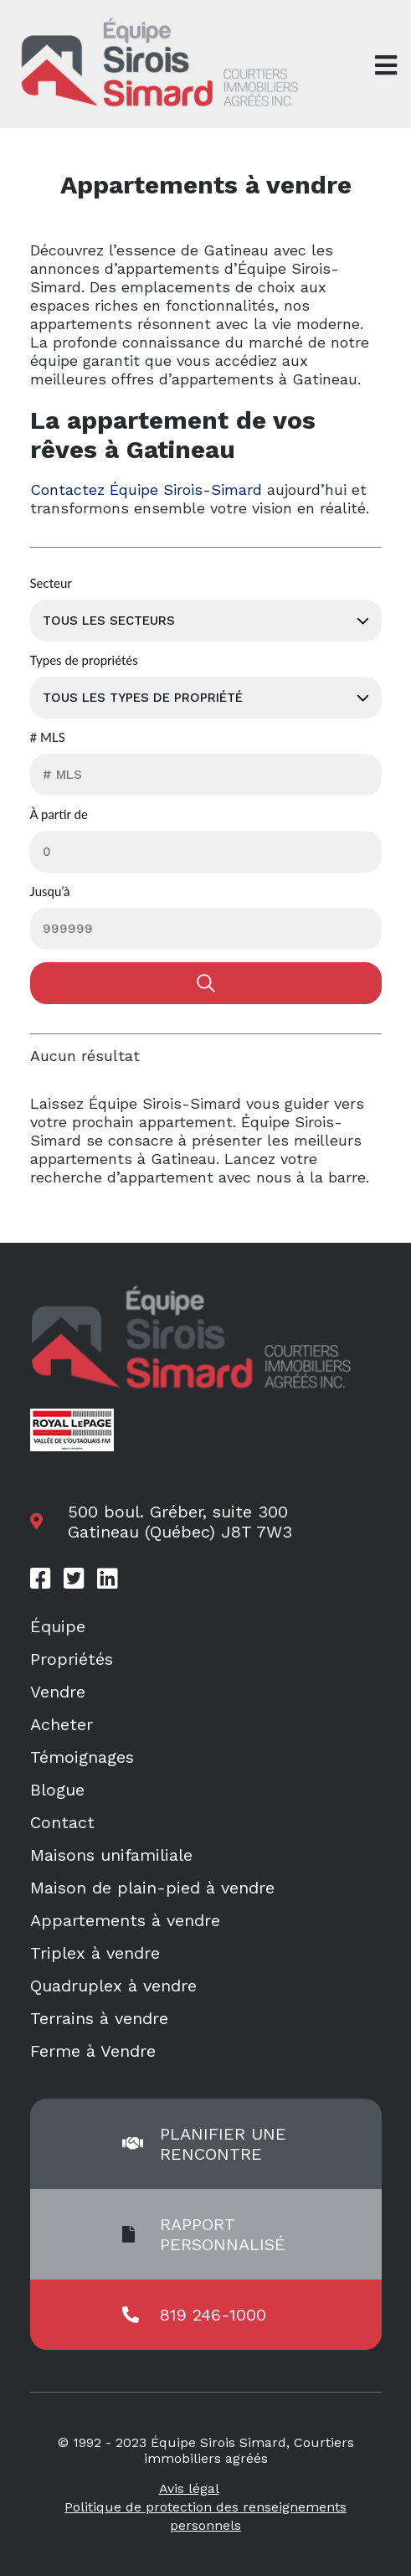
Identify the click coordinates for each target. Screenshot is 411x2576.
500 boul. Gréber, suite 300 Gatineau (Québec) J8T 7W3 (180, 1522)
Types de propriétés (84, 660)
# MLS (47, 737)
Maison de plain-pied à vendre (152, 1888)
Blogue (57, 1790)
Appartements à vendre (125, 1920)
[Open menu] (385, 65)
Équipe (57, 1626)
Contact (62, 1822)
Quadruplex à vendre (113, 1986)
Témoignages (82, 1757)
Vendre (57, 1692)
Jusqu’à (50, 892)
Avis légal (189, 2488)
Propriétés (71, 1659)
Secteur (51, 583)
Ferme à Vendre (93, 2051)
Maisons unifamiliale (111, 1855)
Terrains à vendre (99, 2018)
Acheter (61, 1724)
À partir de (59, 815)
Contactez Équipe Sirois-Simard (146, 489)
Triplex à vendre (95, 1953)
